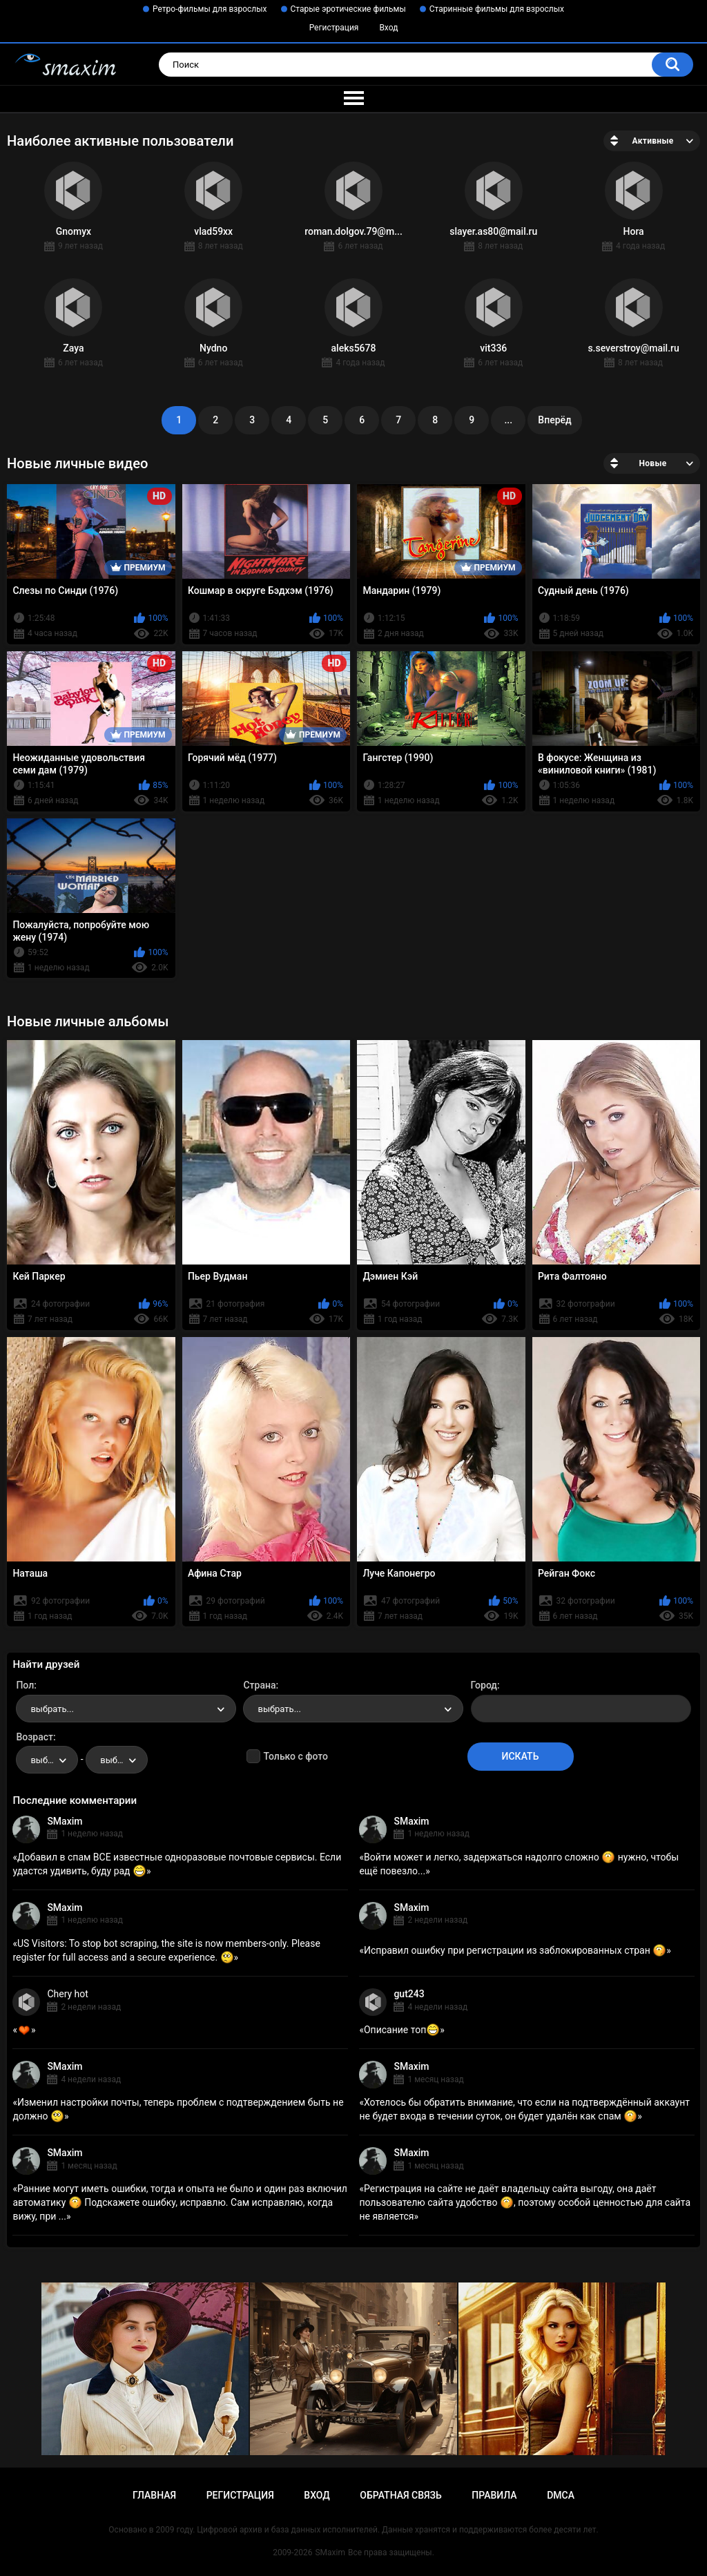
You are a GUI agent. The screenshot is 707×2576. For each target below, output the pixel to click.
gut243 (409, 1993)
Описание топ (402, 2029)
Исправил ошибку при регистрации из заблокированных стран (515, 1950)
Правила (494, 2495)
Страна (259, 1685)
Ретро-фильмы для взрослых (210, 9)
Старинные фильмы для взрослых (496, 9)
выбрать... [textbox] (51, 1709)
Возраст (34, 1736)
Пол (25, 1685)
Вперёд (554, 419)
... (508, 419)
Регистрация (334, 27)
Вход (388, 27)
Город (484, 1685)
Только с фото (295, 1756)
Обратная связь (400, 2495)
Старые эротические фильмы (348, 9)
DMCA (560, 2495)
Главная (154, 2495)
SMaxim (64, 1821)
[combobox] (126, 1708)
